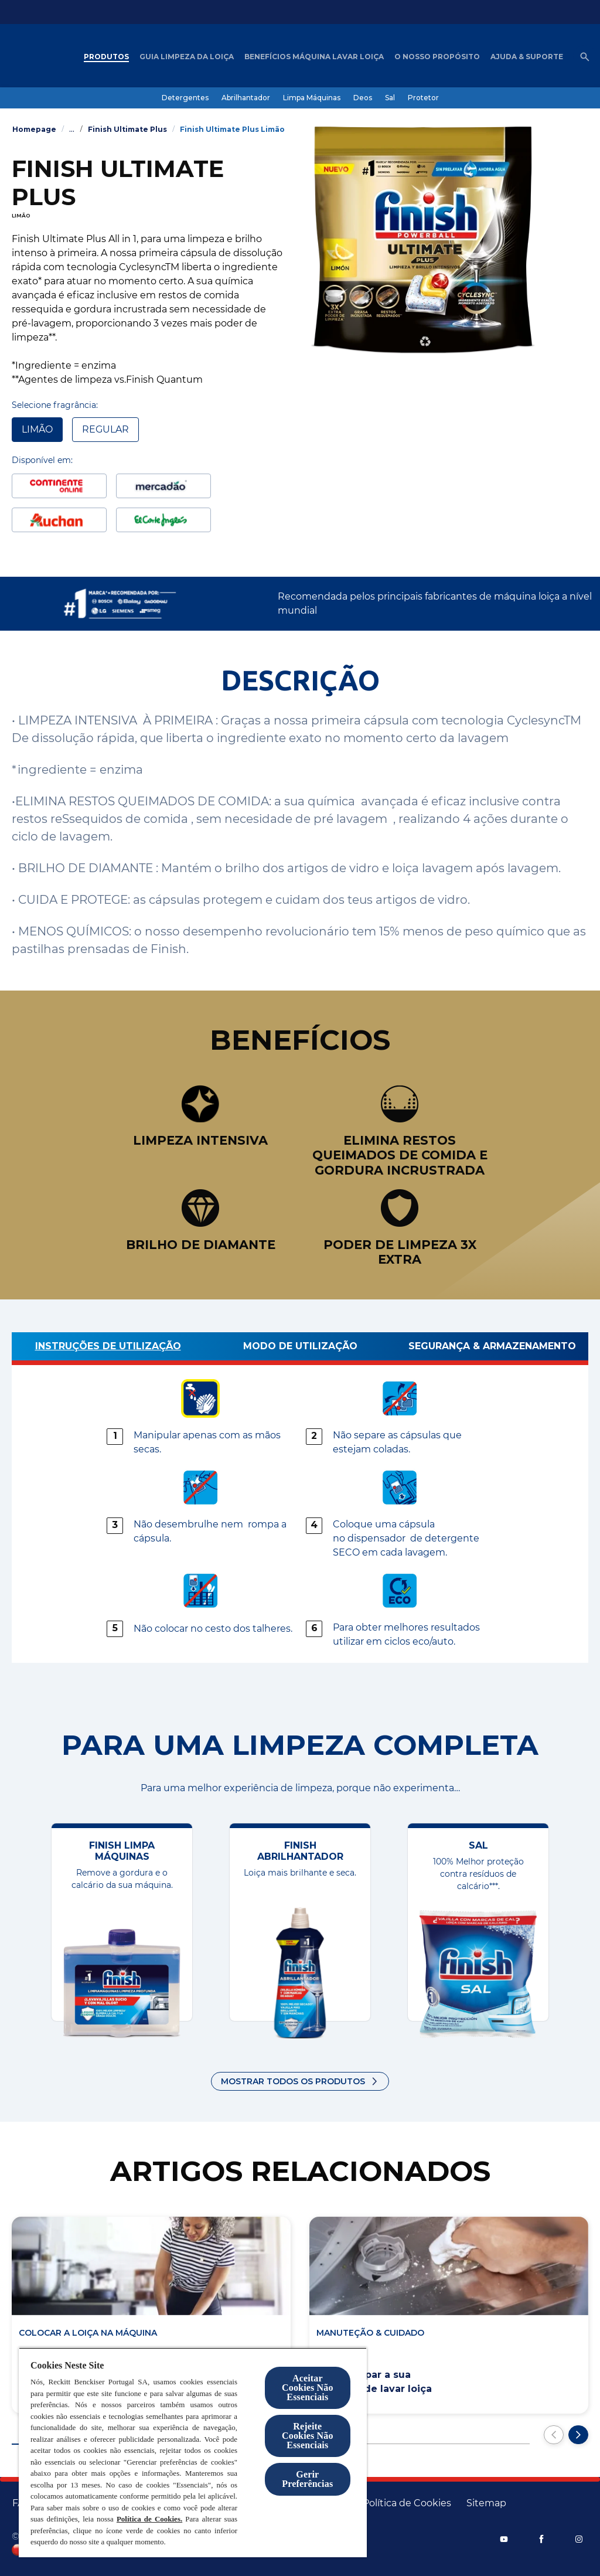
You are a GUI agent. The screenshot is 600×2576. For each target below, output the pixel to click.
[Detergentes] (185, 98)
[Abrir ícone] (584, 57)
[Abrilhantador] (246, 98)
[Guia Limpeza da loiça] (186, 57)
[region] (193, 2452)
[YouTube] (504, 2539)
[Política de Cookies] (407, 2503)
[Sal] (390, 98)
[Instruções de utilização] (108, 1348)
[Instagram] (579, 2539)
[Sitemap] (486, 2503)
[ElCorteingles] (163, 520)
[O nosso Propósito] (437, 57)
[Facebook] (541, 2539)
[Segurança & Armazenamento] (492, 1348)
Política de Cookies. (149, 2518)
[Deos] (363, 98)
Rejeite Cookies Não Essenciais (307, 2435)
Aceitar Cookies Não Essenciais (307, 2387)
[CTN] (59, 486)
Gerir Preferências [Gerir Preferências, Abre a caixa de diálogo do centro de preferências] (307, 2479)
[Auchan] (59, 520)
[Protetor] (423, 98)
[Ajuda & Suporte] (527, 57)
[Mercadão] (163, 486)
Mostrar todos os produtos (293, 2081)
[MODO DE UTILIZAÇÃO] (300, 1348)
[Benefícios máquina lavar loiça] (314, 57)
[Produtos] (106, 57)
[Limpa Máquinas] (311, 98)
